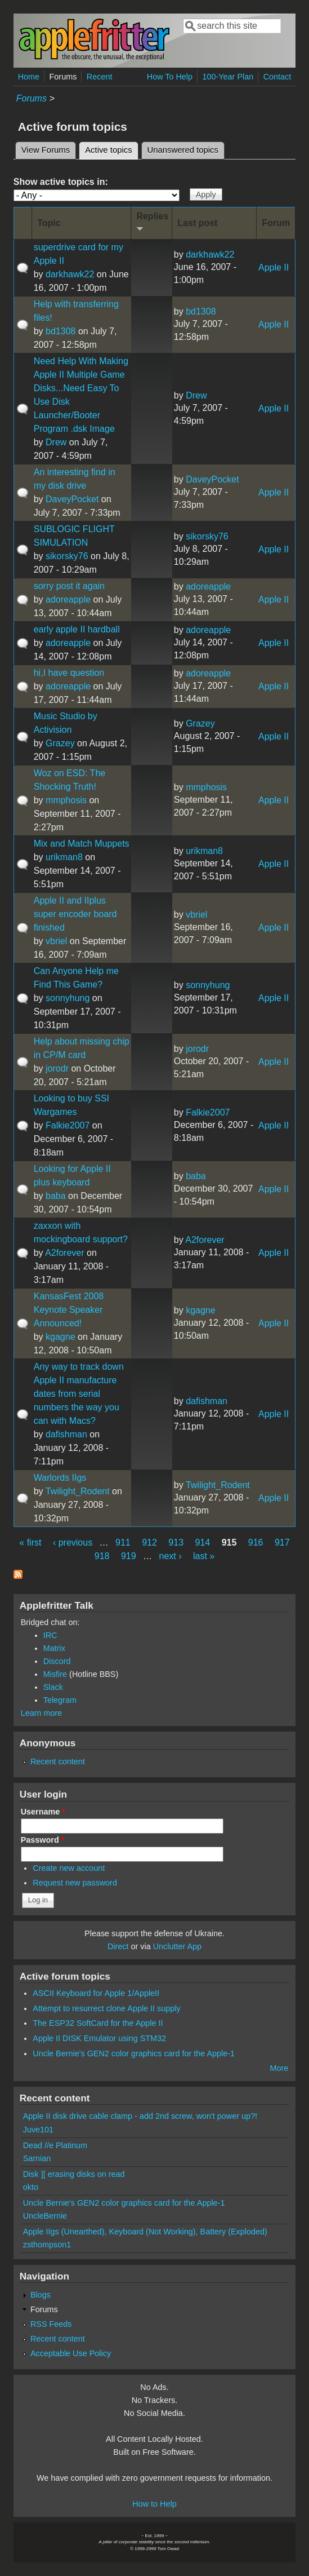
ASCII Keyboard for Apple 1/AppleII (96, 1993)
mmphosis (66, 800)
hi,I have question (69, 673)
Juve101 (38, 2129)
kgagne (60, 1337)
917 (282, 1542)
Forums (63, 76)
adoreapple (68, 599)
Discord (57, 1661)
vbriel (56, 941)
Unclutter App (177, 1946)
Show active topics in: (61, 182)
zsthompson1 (47, 2244)
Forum (276, 223)
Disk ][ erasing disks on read (74, 2174)
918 (102, 1556)
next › (170, 1556)
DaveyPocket (72, 499)
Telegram (60, 1700)
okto (30, 2187)
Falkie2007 (67, 1125)
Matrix (54, 1648)
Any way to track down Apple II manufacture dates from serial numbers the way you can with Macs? (79, 1394)
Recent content (57, 1761)
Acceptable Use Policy (70, 2353)
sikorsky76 (67, 556)
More (279, 2068)
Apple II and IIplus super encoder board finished (75, 914)
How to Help (154, 2503)
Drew (56, 442)
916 (255, 1542)
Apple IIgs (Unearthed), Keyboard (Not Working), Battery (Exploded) (145, 2231)
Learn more (41, 1713)
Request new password (75, 1882)
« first (30, 1542)
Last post (197, 223)
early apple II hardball (77, 629)
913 (175, 1542)
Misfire (55, 1674)
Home (28, 76)
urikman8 (64, 857)
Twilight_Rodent (78, 1491)
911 (123, 1542)
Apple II (273, 267)
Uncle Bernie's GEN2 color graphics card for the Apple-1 (134, 2053)
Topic (48, 223)
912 (149, 1542)
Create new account (69, 1868)
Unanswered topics (182, 149)
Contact (277, 76)
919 (128, 1556)
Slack (53, 1687)
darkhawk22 (70, 274)
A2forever (64, 1253)
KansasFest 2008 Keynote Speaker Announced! (69, 1309)
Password (43, 1839)
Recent (100, 76)
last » (203, 1556)
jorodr (57, 1068)
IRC (50, 1635)
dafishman (66, 1434)
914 (203, 1542)
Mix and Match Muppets (81, 843)
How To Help (169, 76)
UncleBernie (45, 2215)
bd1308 (60, 331)
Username (43, 1811)
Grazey (60, 743)
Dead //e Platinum (55, 2145)
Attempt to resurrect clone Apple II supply (106, 2008)
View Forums (45, 149)
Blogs (40, 2294)
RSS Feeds (51, 2324)
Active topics (111, 148)
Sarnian (37, 2158)
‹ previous (72, 1542)
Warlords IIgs (60, 1477)
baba (56, 1196)
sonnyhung (67, 998)
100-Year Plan (228, 76)
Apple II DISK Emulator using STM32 (99, 2038)
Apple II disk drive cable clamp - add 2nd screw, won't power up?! (140, 2116)
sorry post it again (69, 586)
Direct (118, 1946)
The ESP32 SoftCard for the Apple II (98, 2023)
